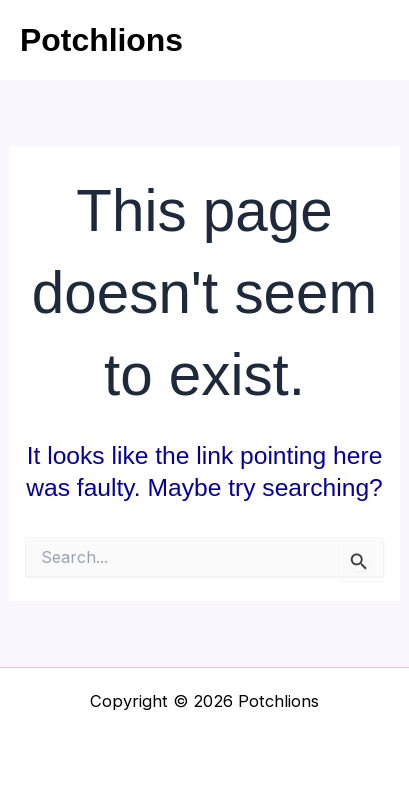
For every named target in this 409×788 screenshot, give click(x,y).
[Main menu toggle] (366, 40)
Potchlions (101, 40)
